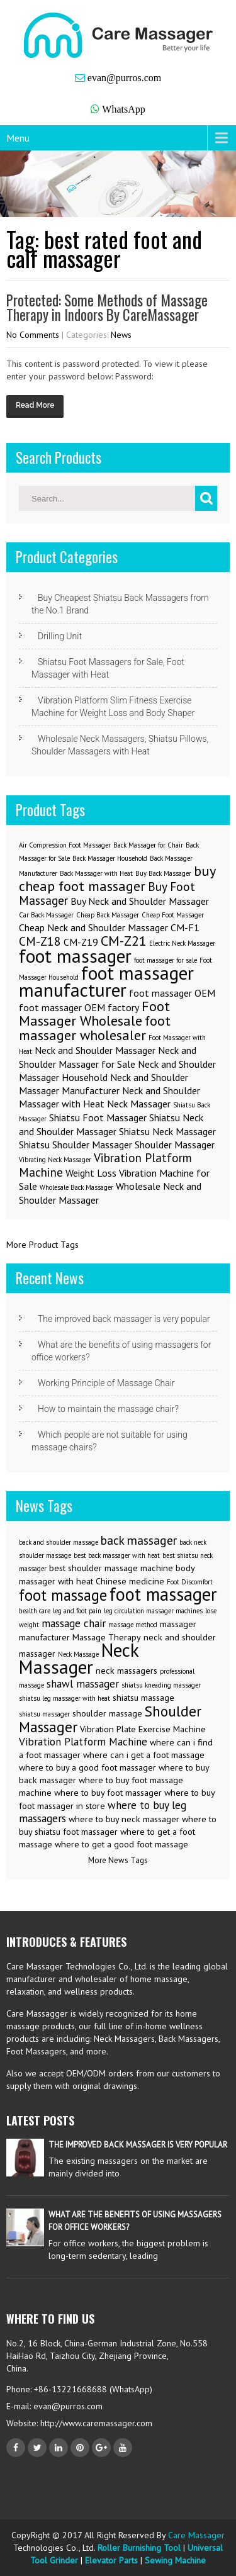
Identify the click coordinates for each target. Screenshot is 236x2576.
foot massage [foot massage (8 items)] (63, 1595)
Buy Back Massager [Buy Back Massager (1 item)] (163, 873)
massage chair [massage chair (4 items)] (74, 1623)
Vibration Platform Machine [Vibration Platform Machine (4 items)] (83, 1742)
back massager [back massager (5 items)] (139, 1540)
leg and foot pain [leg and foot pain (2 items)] (77, 1610)
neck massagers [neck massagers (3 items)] (126, 1670)
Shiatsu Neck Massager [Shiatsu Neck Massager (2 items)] (167, 1131)
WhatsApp (123, 109)
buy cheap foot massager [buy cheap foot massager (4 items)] (117, 878)
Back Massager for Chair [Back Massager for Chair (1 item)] (148, 845)
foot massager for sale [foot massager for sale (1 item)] (165, 960)
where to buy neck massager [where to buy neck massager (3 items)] (124, 1819)
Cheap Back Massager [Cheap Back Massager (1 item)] (107, 914)
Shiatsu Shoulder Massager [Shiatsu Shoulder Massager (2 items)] (75, 1144)
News (121, 334)
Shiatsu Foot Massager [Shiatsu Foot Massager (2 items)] (98, 1117)
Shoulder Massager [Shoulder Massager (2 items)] (175, 1144)
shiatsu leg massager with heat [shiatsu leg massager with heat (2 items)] (64, 1698)
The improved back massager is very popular (124, 1319)
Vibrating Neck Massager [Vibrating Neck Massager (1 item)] (55, 1159)
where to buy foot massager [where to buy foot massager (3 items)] (108, 1792)
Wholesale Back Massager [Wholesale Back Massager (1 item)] (76, 1187)
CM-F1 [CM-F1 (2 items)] (185, 927)
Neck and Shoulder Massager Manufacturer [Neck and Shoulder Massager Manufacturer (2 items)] (103, 1084)
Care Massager (196, 2535)
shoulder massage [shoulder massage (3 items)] (107, 1713)
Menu (18, 138)
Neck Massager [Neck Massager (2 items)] (139, 1103)
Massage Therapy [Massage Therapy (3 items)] (106, 1637)
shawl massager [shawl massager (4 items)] (83, 1684)
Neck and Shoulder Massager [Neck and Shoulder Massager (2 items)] (95, 1050)
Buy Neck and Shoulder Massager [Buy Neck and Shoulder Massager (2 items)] (139, 901)
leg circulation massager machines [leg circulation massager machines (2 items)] (153, 1610)
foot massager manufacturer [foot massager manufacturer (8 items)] (106, 981)
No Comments (32, 334)
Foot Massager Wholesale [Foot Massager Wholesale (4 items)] (94, 1013)
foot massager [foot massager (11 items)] (163, 1594)
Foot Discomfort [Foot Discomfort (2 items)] (190, 1581)
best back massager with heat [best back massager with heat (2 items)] (117, 1555)
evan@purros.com (124, 77)
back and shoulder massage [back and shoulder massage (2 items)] (58, 1542)
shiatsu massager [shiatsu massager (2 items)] (44, 1714)
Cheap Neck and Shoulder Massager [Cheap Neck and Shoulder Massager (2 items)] (93, 927)
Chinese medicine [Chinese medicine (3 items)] (130, 1581)
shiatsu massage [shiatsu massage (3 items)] (143, 1697)
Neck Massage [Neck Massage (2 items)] (78, 1654)
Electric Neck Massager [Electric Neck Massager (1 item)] (182, 943)
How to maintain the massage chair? (108, 1409)
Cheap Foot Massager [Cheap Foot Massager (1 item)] (173, 914)
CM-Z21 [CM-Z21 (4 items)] (124, 940)
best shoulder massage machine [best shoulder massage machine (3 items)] (111, 1568)
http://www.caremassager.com (95, 2423)
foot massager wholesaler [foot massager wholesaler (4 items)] (95, 1027)
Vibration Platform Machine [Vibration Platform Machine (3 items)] (105, 1165)
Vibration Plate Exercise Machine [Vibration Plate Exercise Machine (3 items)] (143, 1729)
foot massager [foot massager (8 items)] (75, 956)
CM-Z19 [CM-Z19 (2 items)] (81, 942)
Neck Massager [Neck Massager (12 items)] (78, 1658)
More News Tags (118, 1860)
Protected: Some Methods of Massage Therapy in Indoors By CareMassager (107, 307)
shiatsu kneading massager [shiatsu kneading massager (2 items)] (161, 1685)
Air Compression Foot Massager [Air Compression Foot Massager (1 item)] (65, 845)
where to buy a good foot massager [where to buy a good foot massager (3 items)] (87, 1767)
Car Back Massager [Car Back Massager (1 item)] (46, 914)
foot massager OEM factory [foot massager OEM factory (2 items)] (79, 1007)
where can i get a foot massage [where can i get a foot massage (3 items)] (144, 1755)
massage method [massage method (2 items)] (132, 1624)
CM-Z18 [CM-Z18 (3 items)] (40, 941)
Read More (35, 405)
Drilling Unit (60, 636)
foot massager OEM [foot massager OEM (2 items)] (172, 993)
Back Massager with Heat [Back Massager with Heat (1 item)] (96, 873)
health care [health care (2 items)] (34, 1610)
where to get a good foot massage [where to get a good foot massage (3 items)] (121, 1844)
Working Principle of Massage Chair (106, 1383)
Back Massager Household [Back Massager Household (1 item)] (109, 858)
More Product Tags (42, 1244)
